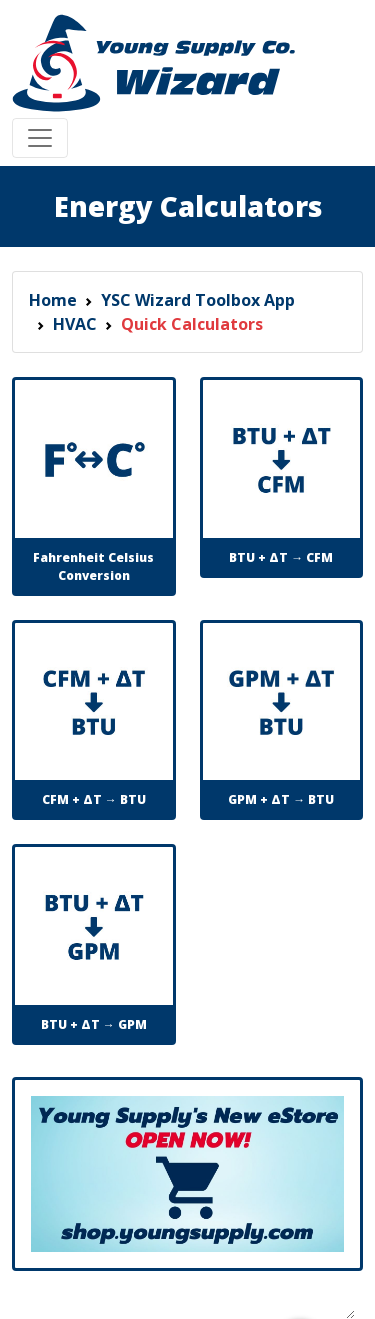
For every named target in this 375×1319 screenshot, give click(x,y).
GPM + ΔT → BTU (281, 799)
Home (53, 300)
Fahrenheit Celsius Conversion (93, 566)
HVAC (75, 324)
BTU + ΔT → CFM (281, 557)
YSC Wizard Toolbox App (198, 300)
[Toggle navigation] (40, 138)
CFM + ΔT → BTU (94, 799)
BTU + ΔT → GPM (94, 1024)
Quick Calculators (192, 324)
